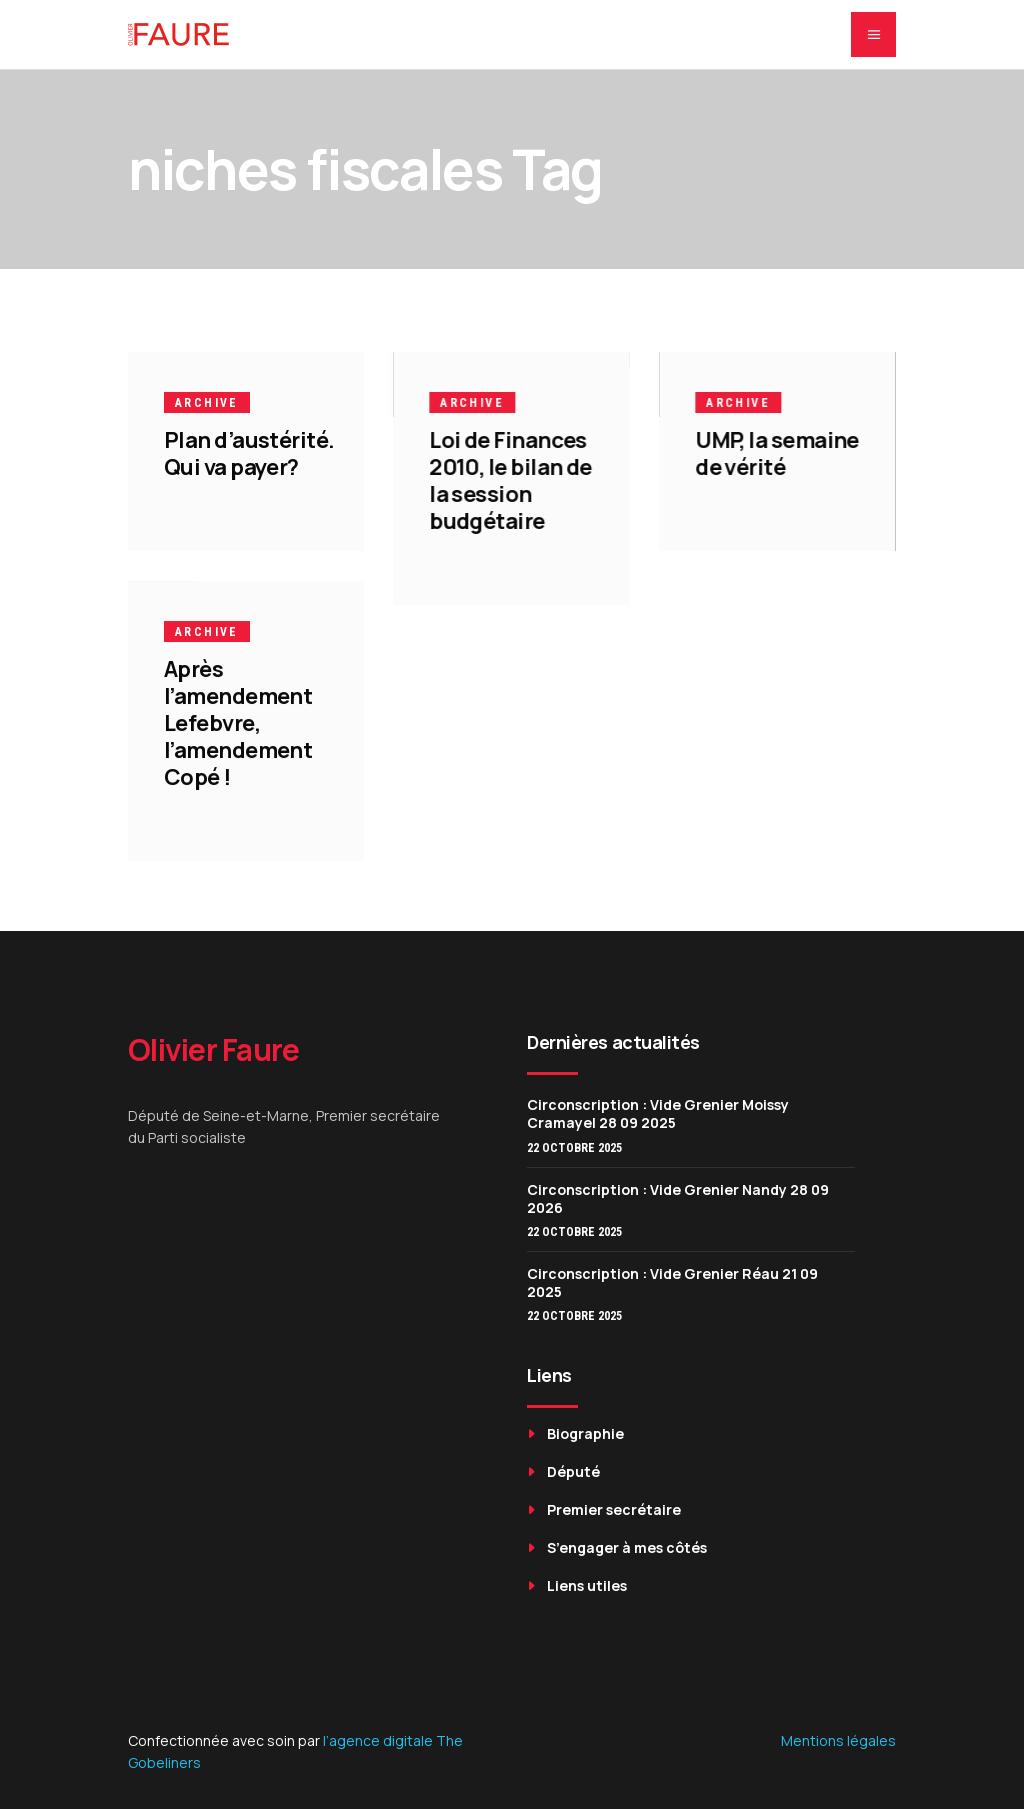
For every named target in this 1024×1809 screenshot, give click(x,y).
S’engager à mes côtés (627, 1547)
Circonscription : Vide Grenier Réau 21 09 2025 (672, 1282)
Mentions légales (838, 1740)
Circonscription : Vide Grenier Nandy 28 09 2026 (678, 1198)
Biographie (585, 1433)
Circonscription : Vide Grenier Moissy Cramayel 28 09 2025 (658, 1113)
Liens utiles (587, 1585)
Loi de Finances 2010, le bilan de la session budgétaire (510, 480)
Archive (207, 403)
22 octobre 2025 (574, 1148)
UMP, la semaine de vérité (777, 453)
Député (573, 1471)
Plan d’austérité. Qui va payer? (249, 453)
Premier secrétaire (614, 1509)
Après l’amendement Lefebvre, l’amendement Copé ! (238, 723)
